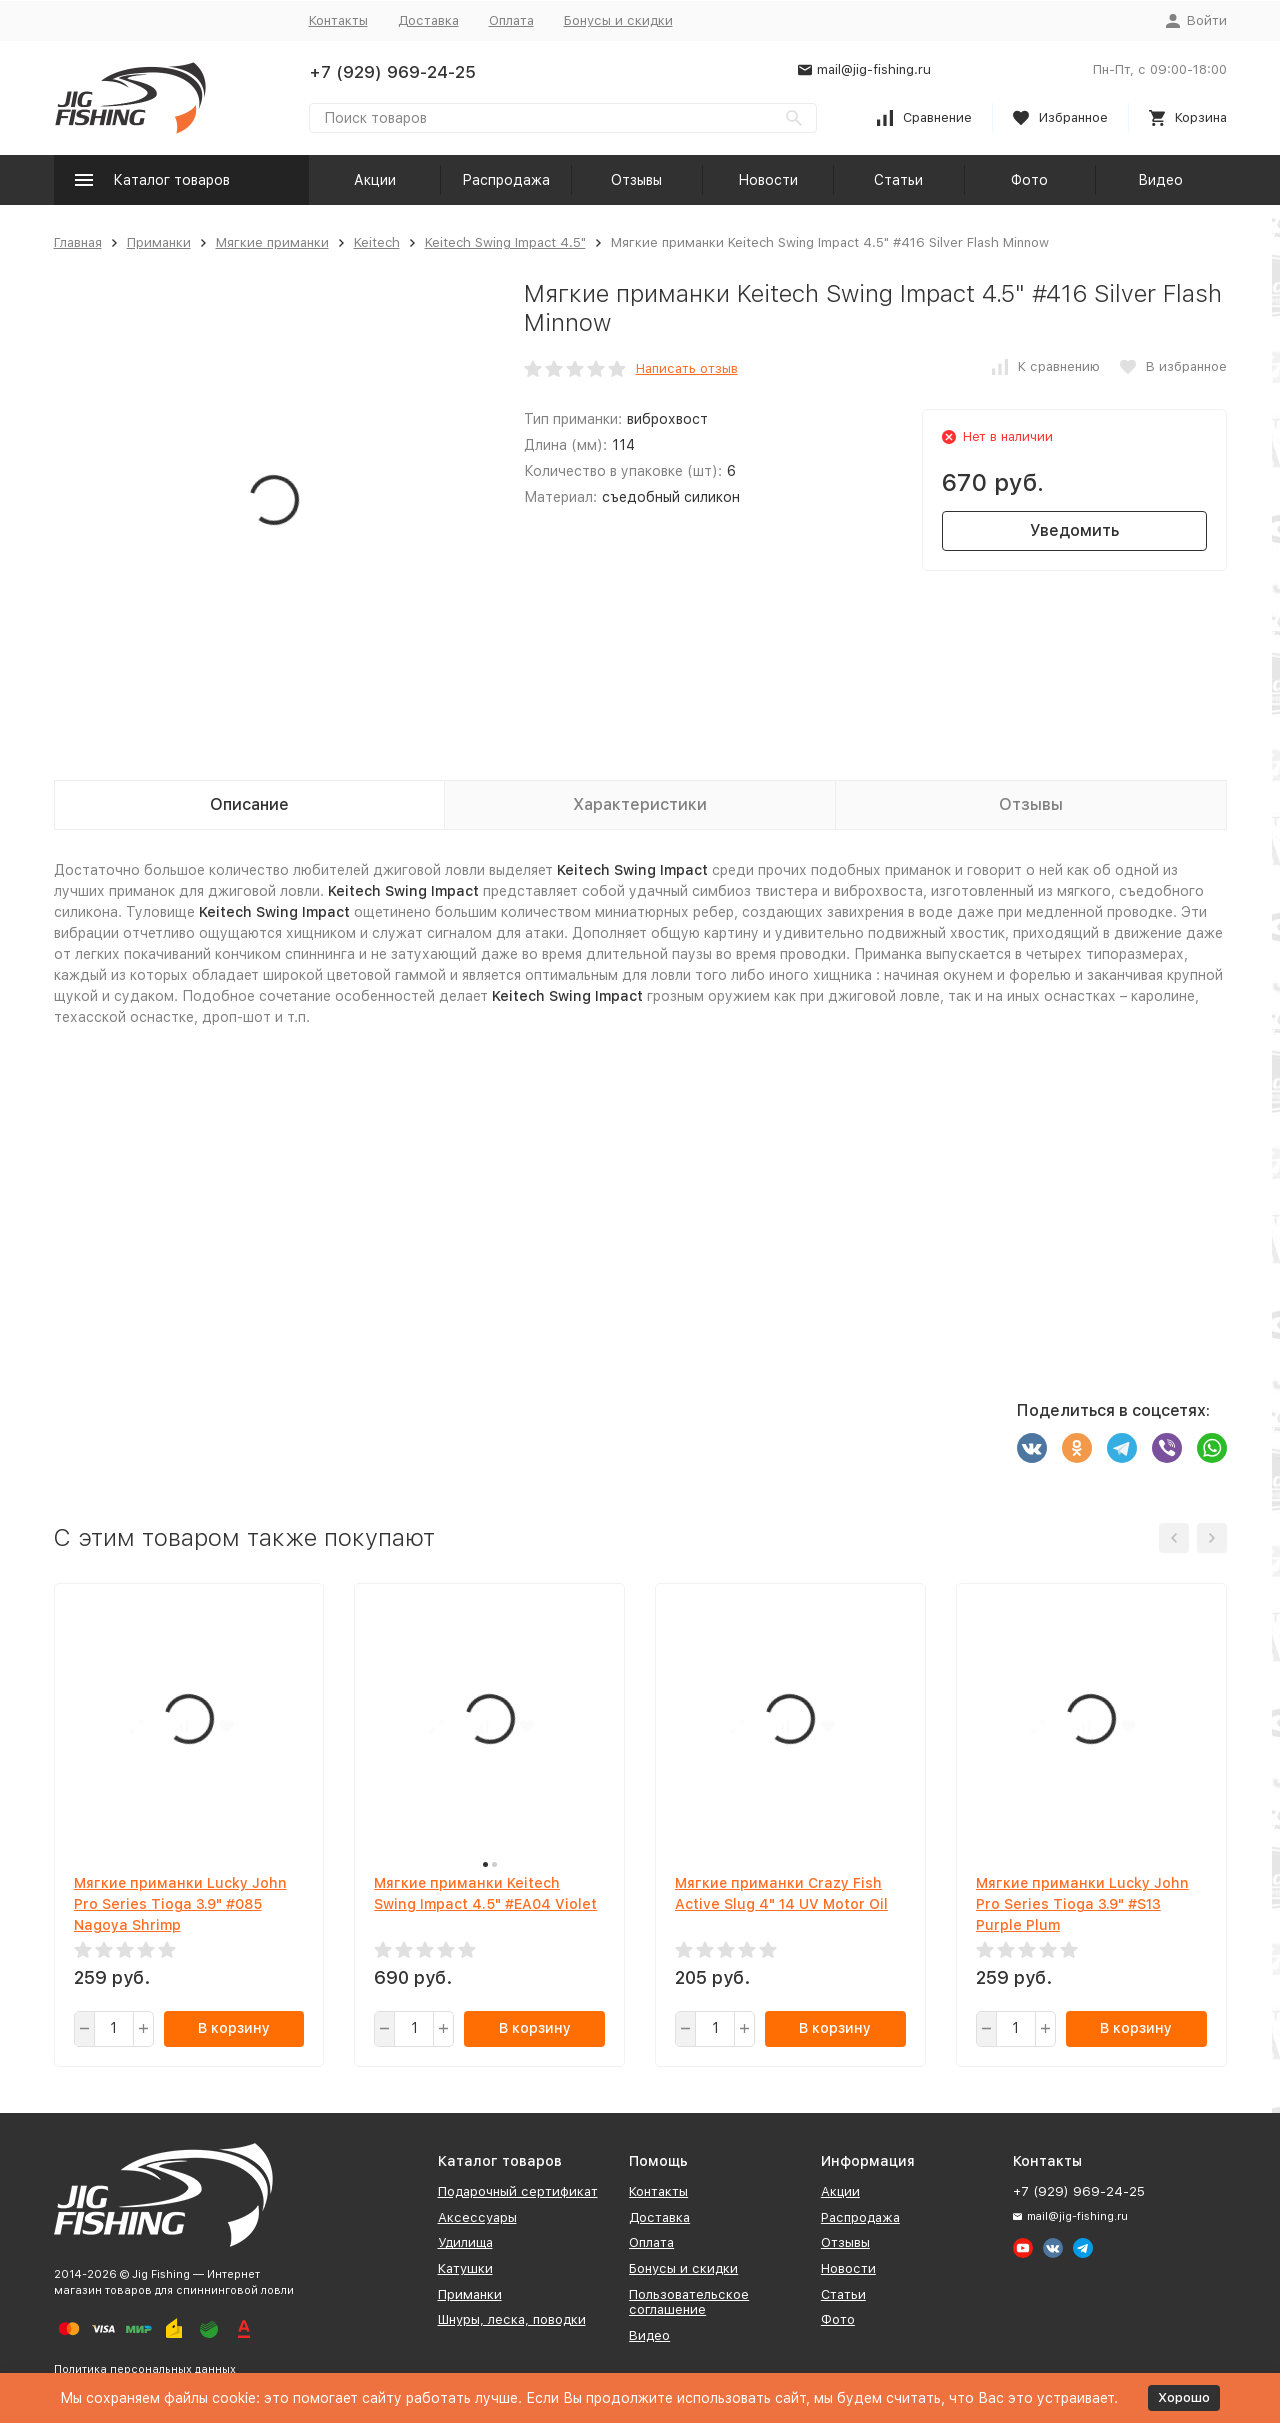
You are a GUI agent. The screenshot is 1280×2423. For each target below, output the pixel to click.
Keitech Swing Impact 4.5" (505, 242)
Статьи (898, 180)
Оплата (511, 20)
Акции (375, 180)
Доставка (428, 20)
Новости (768, 180)
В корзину (234, 2028)
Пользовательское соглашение (689, 2302)
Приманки (159, 242)
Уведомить (1074, 530)
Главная (78, 242)
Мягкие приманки (272, 242)
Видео (1160, 180)
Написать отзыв (687, 368)
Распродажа (506, 180)
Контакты (338, 20)
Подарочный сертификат (518, 2191)
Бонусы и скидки (618, 20)
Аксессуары (477, 2217)
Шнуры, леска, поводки (512, 2319)
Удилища (465, 2242)
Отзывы (636, 180)
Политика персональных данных (145, 2369)
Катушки (465, 2268)
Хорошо (1184, 2397)
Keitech (377, 242)
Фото (1029, 180)
